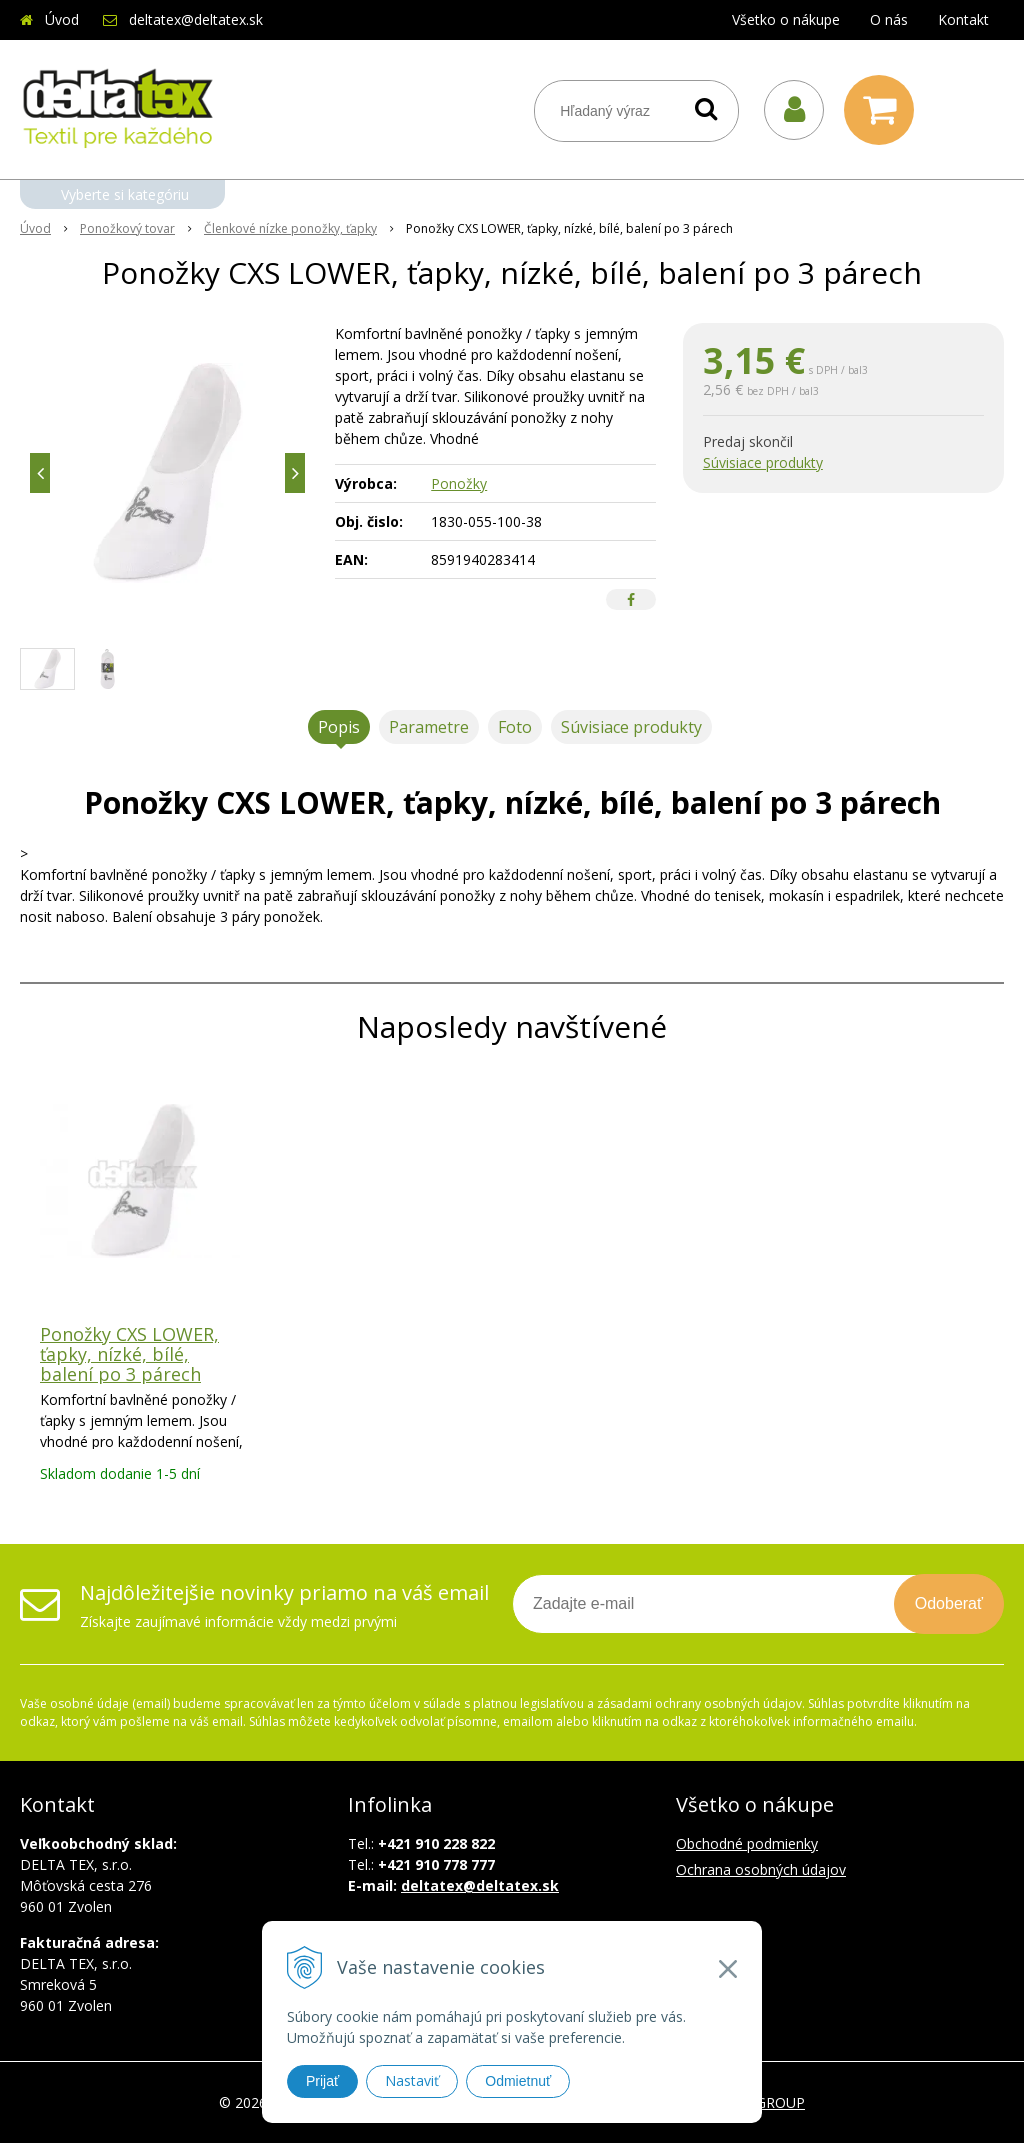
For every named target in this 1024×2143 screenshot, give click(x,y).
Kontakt (963, 19)
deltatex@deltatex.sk (196, 19)
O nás (889, 19)
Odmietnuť (518, 2081)
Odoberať (949, 1603)
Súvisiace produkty (763, 462)
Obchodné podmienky (747, 1843)
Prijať (322, 2081)
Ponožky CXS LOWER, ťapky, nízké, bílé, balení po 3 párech (129, 1354)
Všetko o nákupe (786, 19)
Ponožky (459, 483)
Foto (515, 727)
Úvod (62, 19)
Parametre (429, 727)
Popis (339, 727)
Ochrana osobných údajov (761, 1869)
